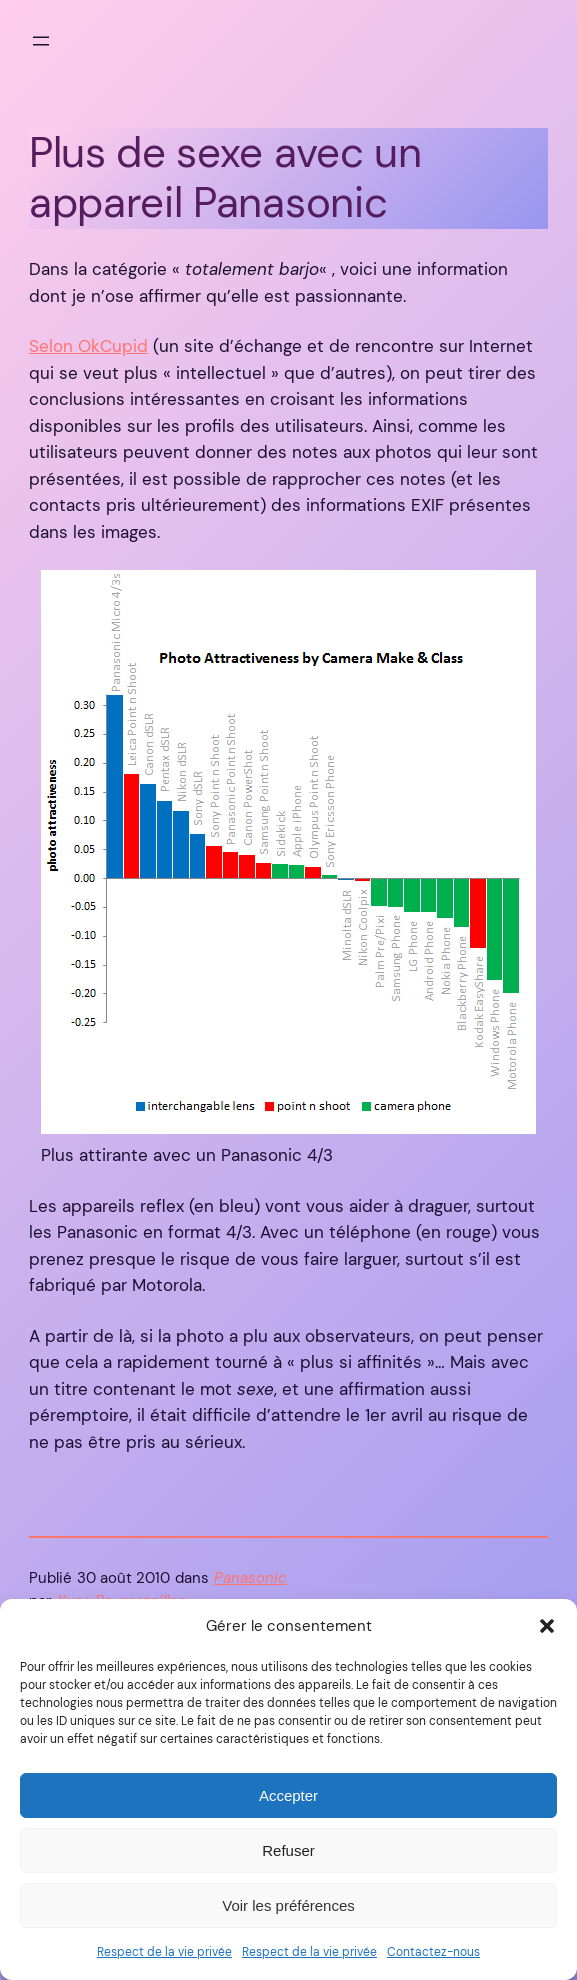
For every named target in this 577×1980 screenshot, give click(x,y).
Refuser (288, 1850)
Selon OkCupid (88, 346)
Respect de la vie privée (164, 1952)
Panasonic (250, 1578)
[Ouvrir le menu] (41, 41)
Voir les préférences (288, 1905)
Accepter (288, 1795)
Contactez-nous (433, 1952)
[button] (547, 1626)
